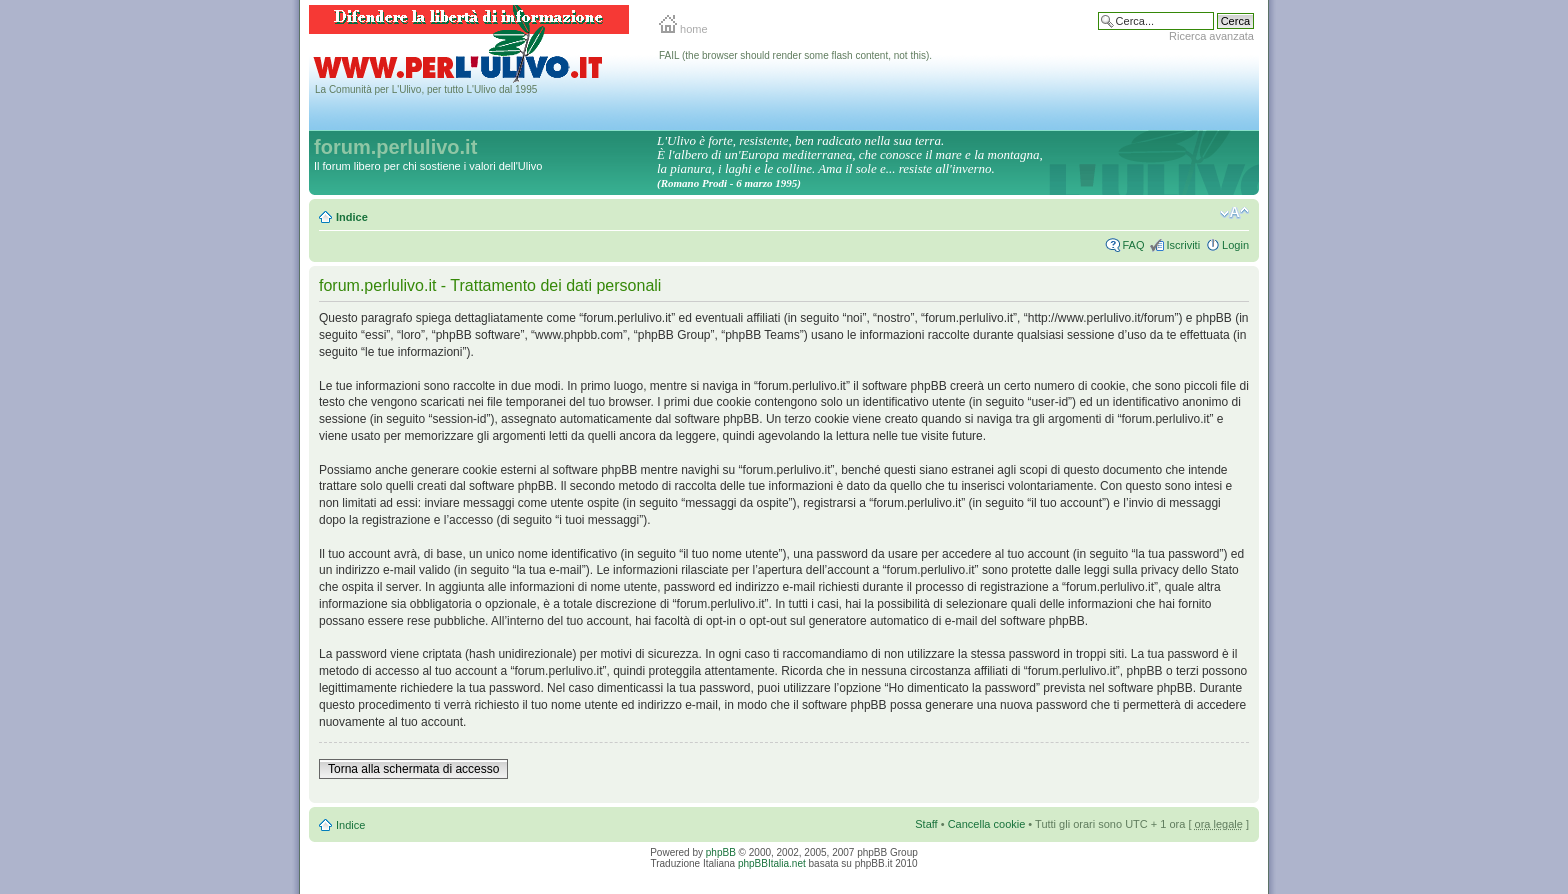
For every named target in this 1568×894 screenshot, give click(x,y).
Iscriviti (1183, 245)
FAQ (1133, 245)
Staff (926, 824)
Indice (352, 217)
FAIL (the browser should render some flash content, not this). (795, 55)
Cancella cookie (987, 824)
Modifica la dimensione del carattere (1234, 213)
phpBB (721, 852)
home (683, 29)
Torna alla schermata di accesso (413, 769)
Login (1235, 245)
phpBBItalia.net (772, 863)
